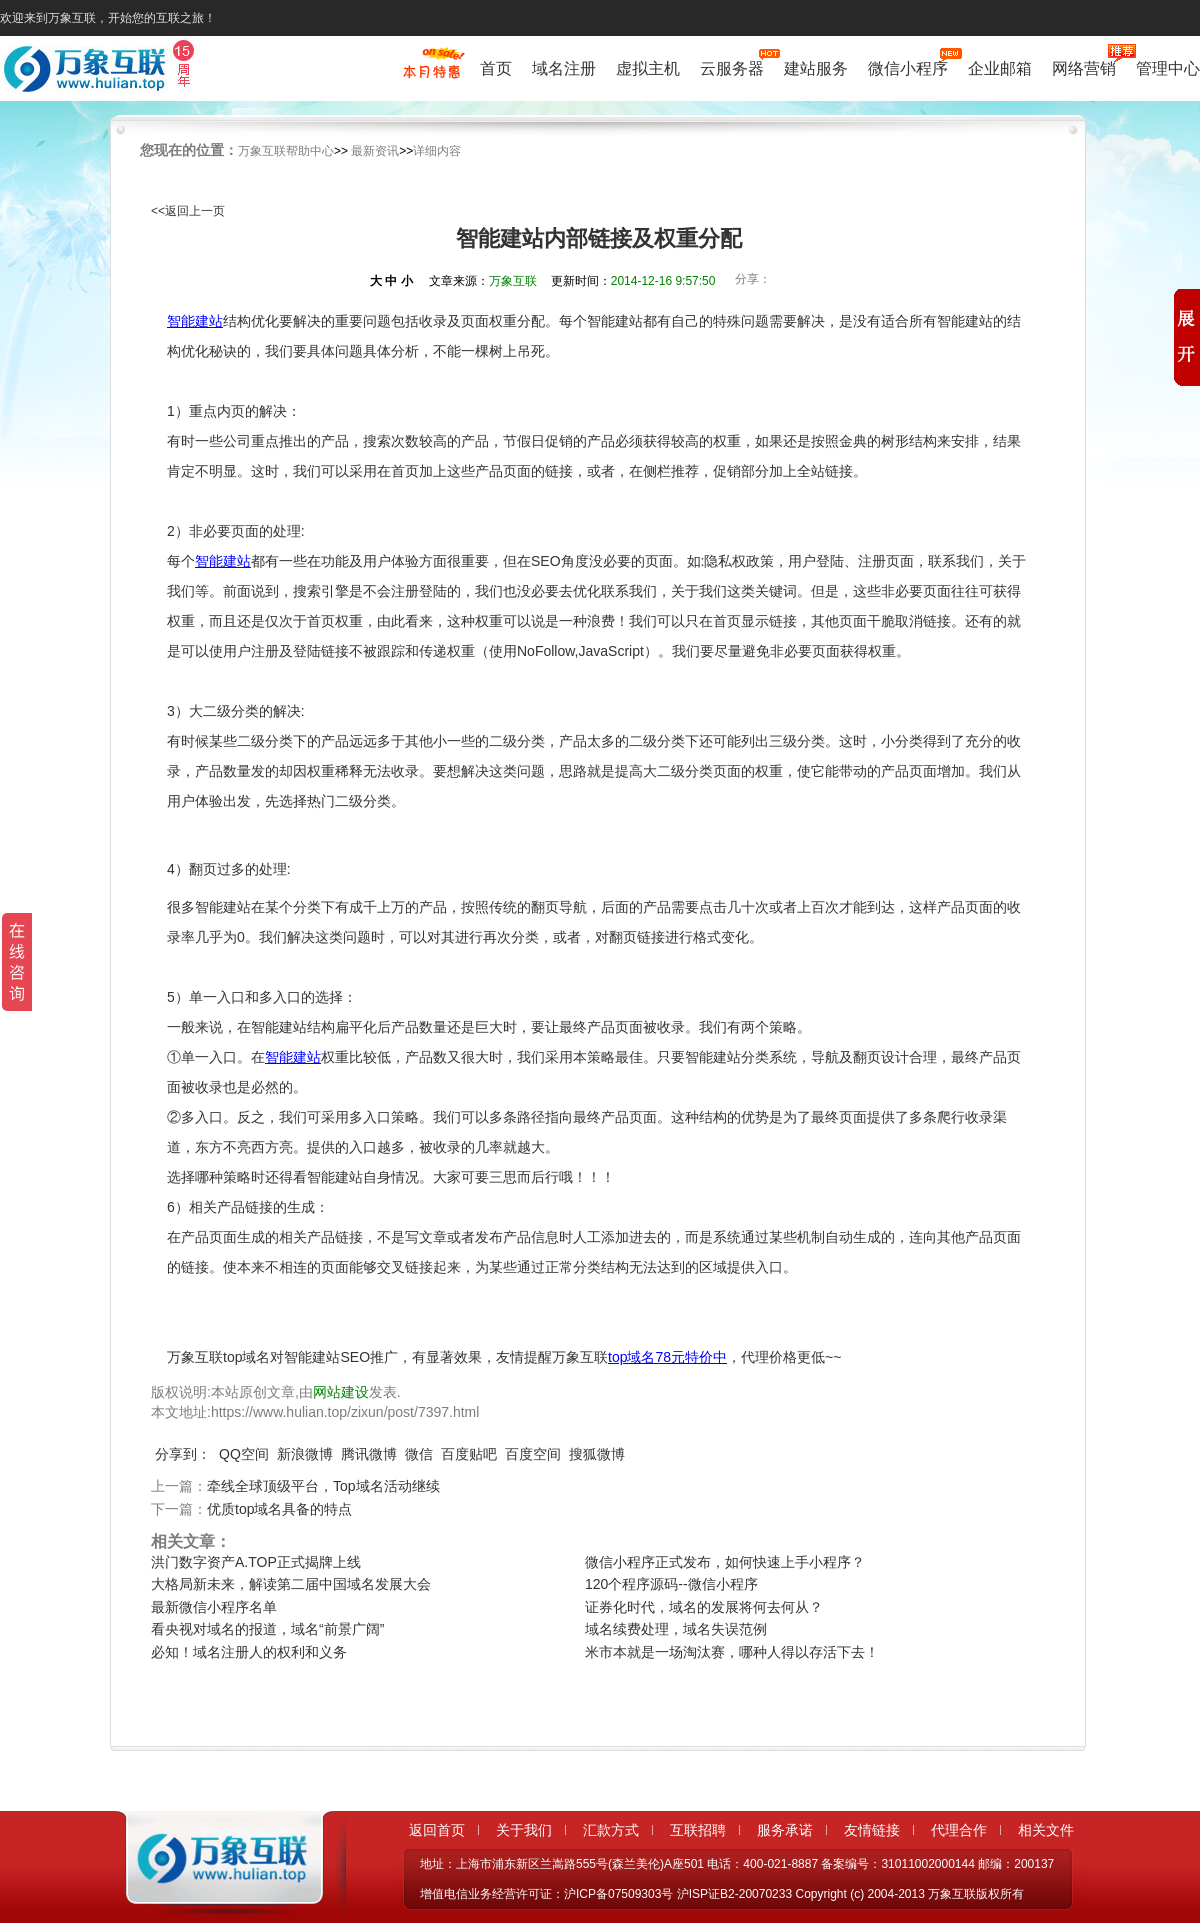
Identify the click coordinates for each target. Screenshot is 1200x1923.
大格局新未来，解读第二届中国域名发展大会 (291, 1584)
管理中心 (1168, 68)
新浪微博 (305, 1454)
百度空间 (533, 1454)
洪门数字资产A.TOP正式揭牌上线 (256, 1562)
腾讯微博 (369, 1454)
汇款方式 (611, 1830)
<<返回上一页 (188, 211)
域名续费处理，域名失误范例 (676, 1629)
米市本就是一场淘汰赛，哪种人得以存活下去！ (732, 1652)
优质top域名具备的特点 (279, 1509)
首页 (496, 68)
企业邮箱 (1000, 68)
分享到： (183, 1454)
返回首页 (437, 1830)
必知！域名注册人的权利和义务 (249, 1652)
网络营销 (1084, 66)
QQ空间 (244, 1454)
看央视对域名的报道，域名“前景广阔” (267, 1629)
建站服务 (816, 68)
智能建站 (195, 321)
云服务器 (732, 66)
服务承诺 (785, 1830)
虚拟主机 (648, 68)
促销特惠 (431, 73)
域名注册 (564, 68)
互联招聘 (698, 1830)
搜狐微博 (597, 1454)
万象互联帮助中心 (286, 151)
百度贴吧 (469, 1454)
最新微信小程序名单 (214, 1607)
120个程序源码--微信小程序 (671, 1584)
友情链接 (872, 1830)
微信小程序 (908, 66)
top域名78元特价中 (667, 1357)
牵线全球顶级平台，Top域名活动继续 (323, 1486)
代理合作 (959, 1830)
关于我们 (524, 1830)
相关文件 (1046, 1830)
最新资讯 (375, 151)
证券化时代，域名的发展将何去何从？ (704, 1607)
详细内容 (437, 151)
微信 (419, 1454)
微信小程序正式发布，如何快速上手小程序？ (725, 1562)
